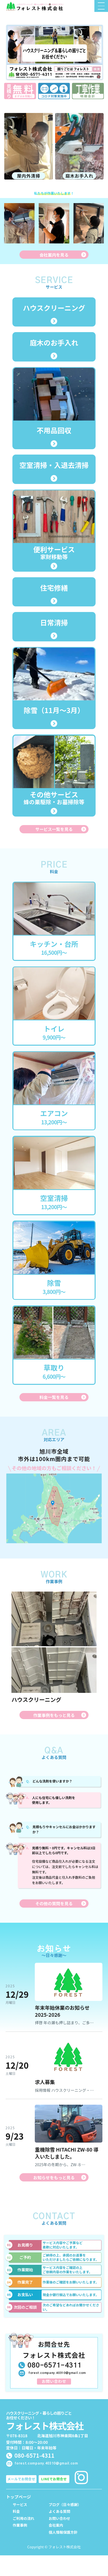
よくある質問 (59, 2511)
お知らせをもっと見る (59, 2177)
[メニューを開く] (101, 6)
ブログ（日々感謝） (65, 2504)
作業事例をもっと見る (59, 1715)
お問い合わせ (54, 2381)
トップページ (18, 2497)
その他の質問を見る (60, 1903)
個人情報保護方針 (63, 2532)
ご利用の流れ (23, 2518)
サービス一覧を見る (60, 829)
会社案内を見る (62, 255)
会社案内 (56, 2525)
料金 (16, 2511)
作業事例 (20, 2525)
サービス (20, 2504)
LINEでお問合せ (54, 2478)
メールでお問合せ (21, 2478)
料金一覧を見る (62, 1397)
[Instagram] (81, 2477)
